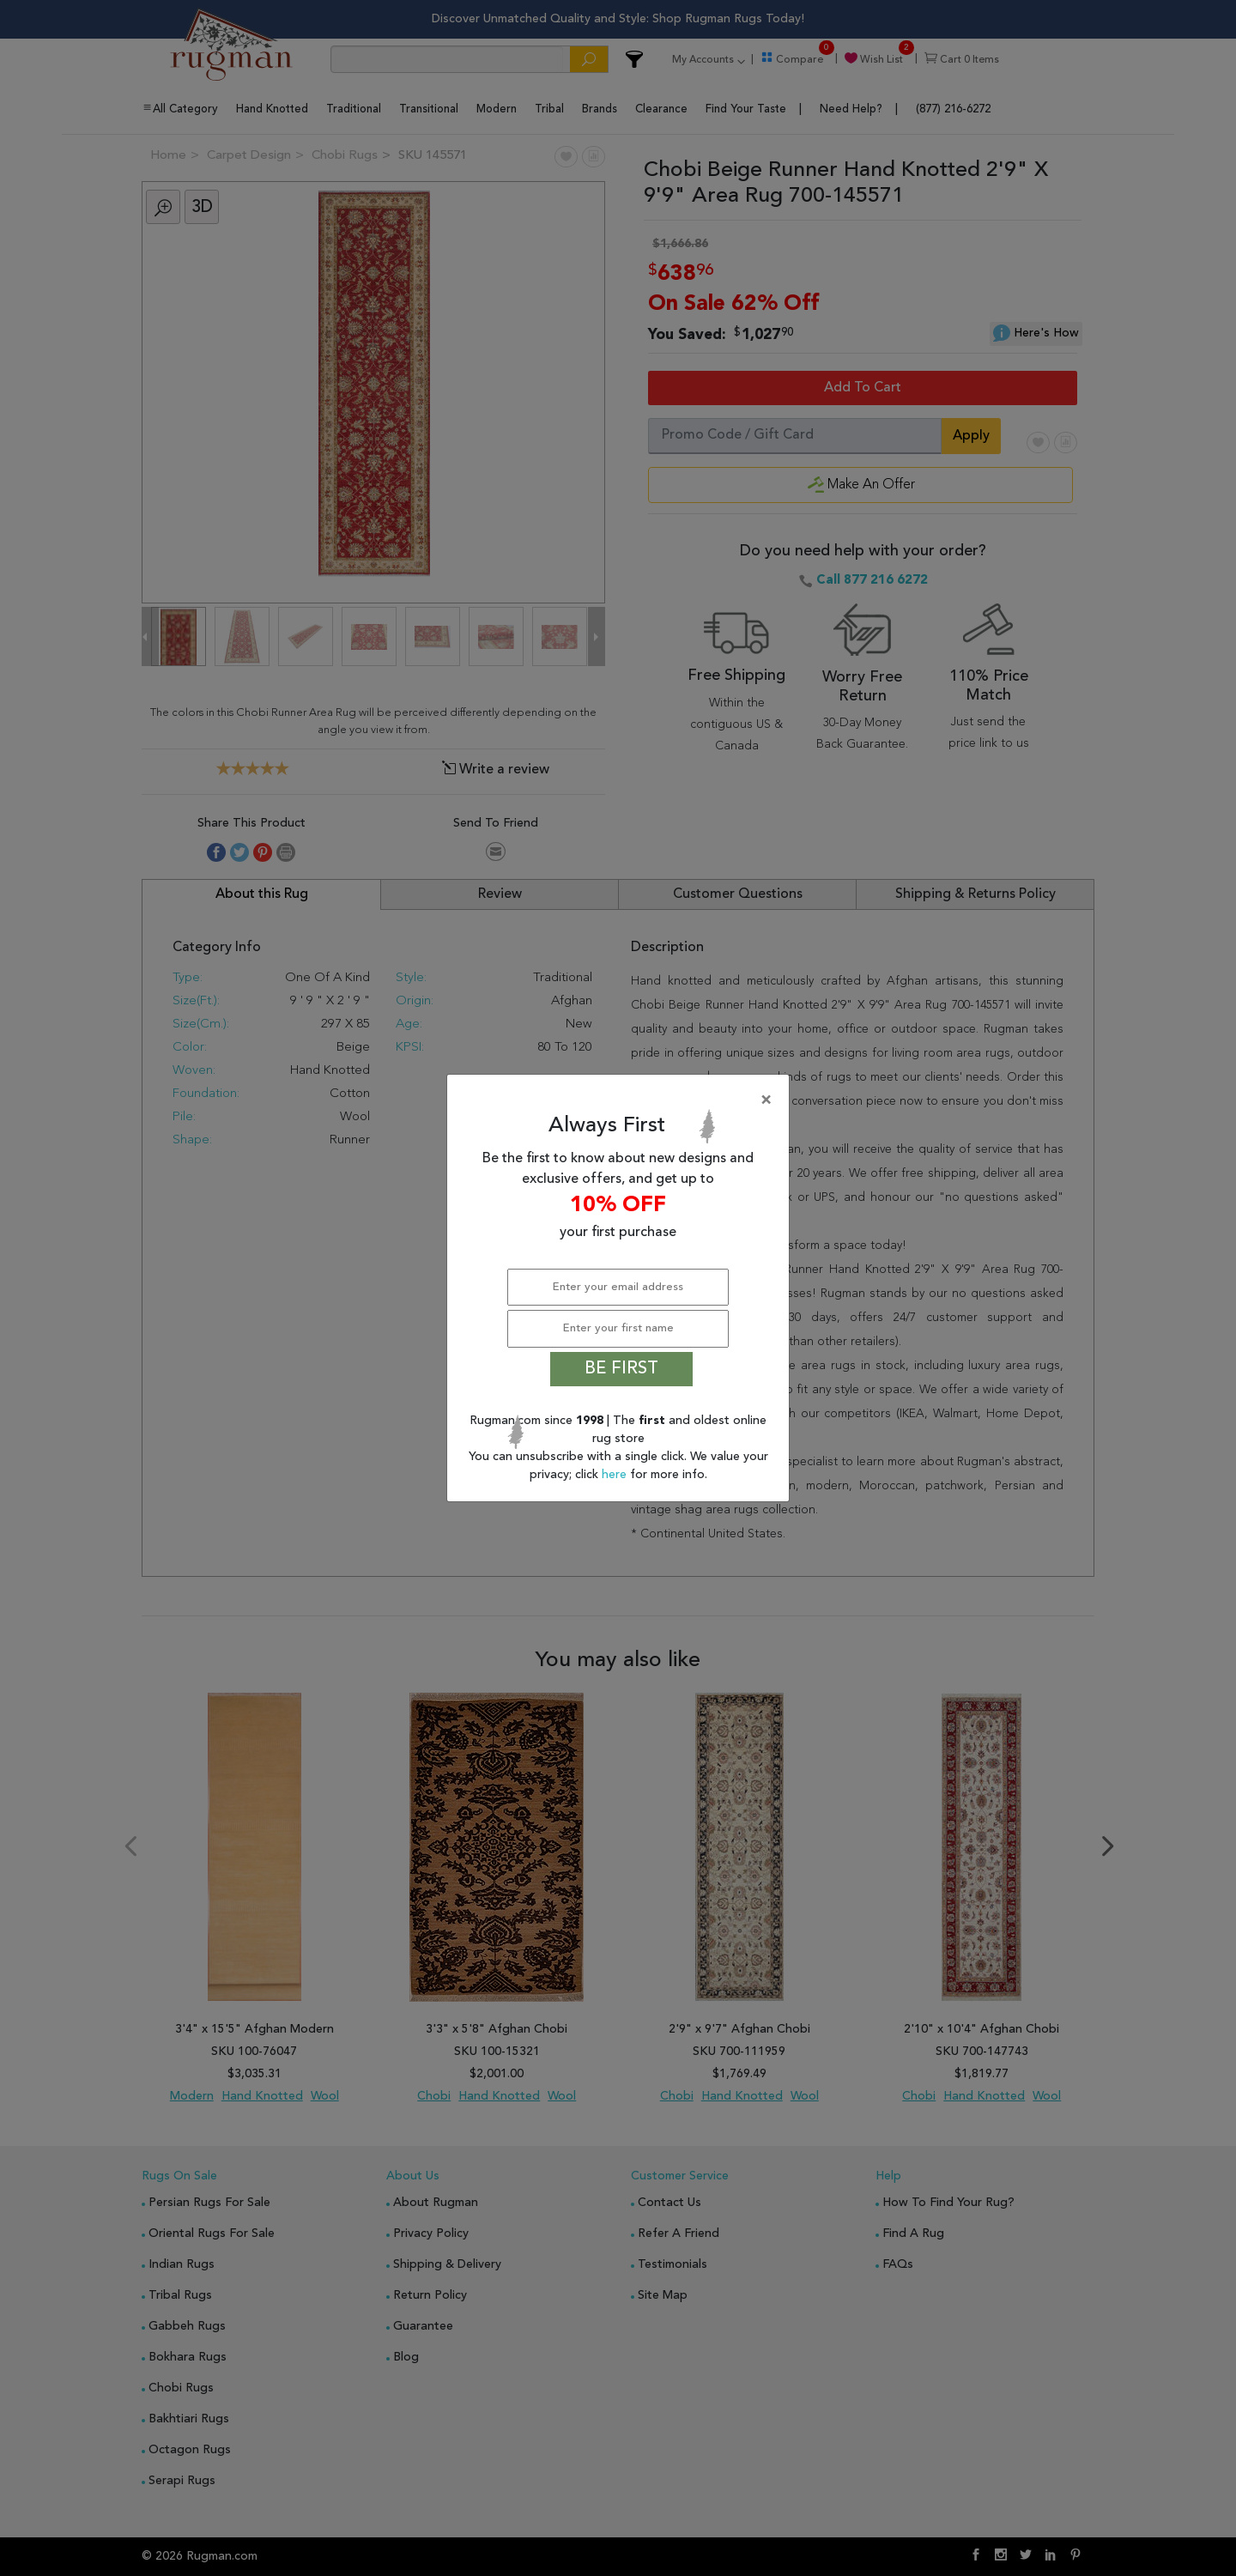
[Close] (621, 1100)
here (616, 1475)
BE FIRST (621, 1369)
